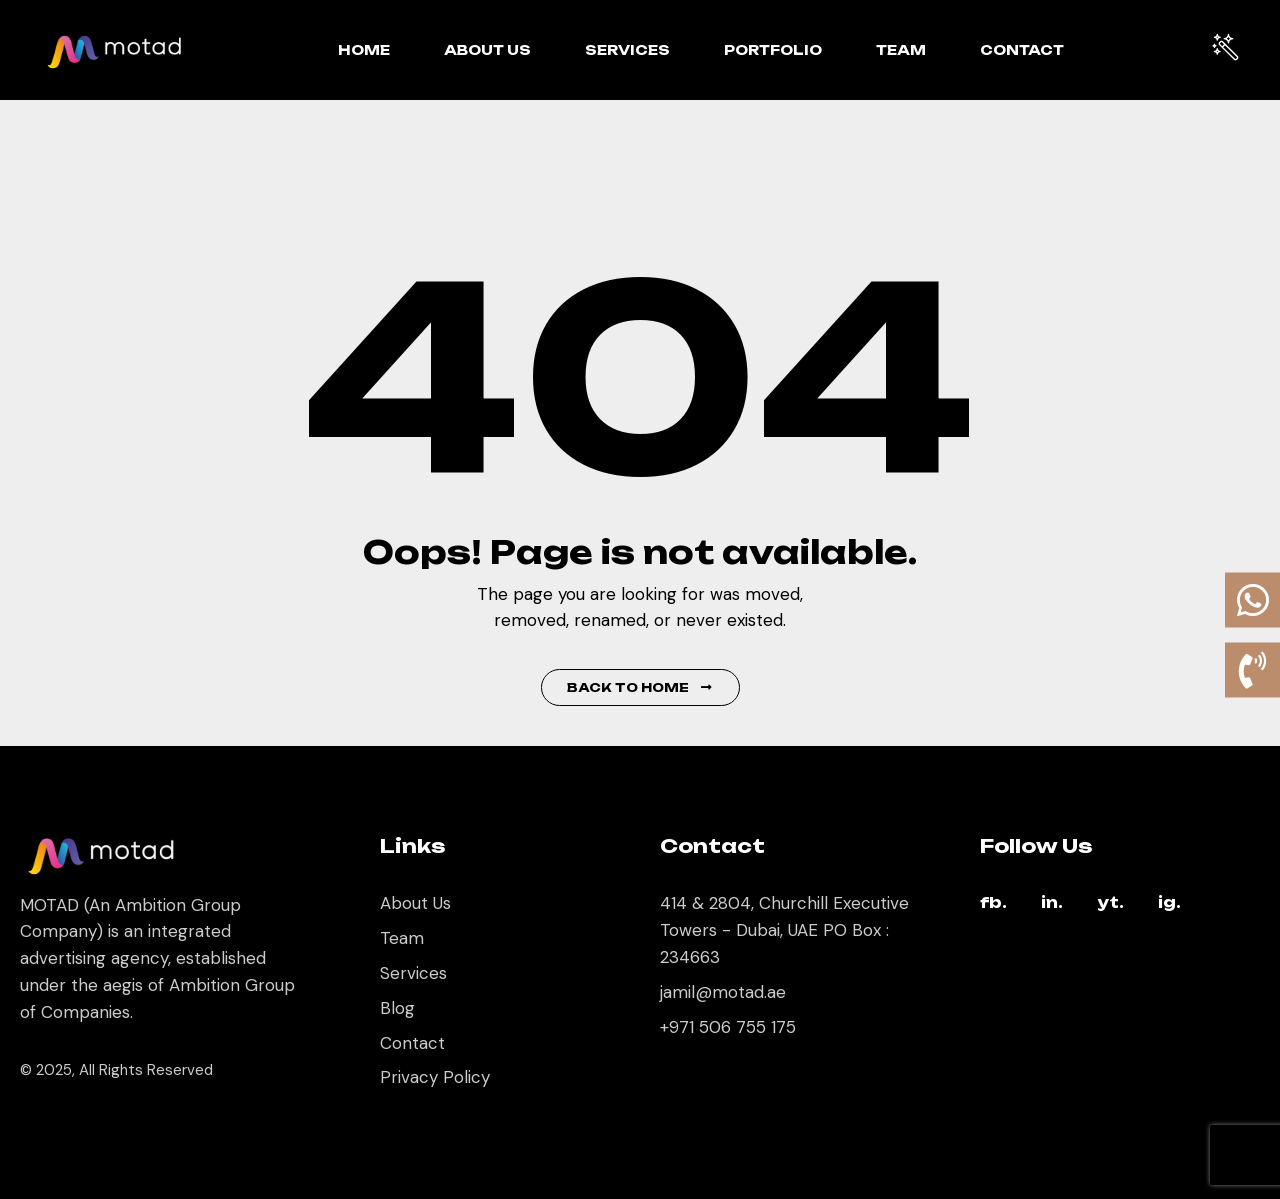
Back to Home (640, 687)
